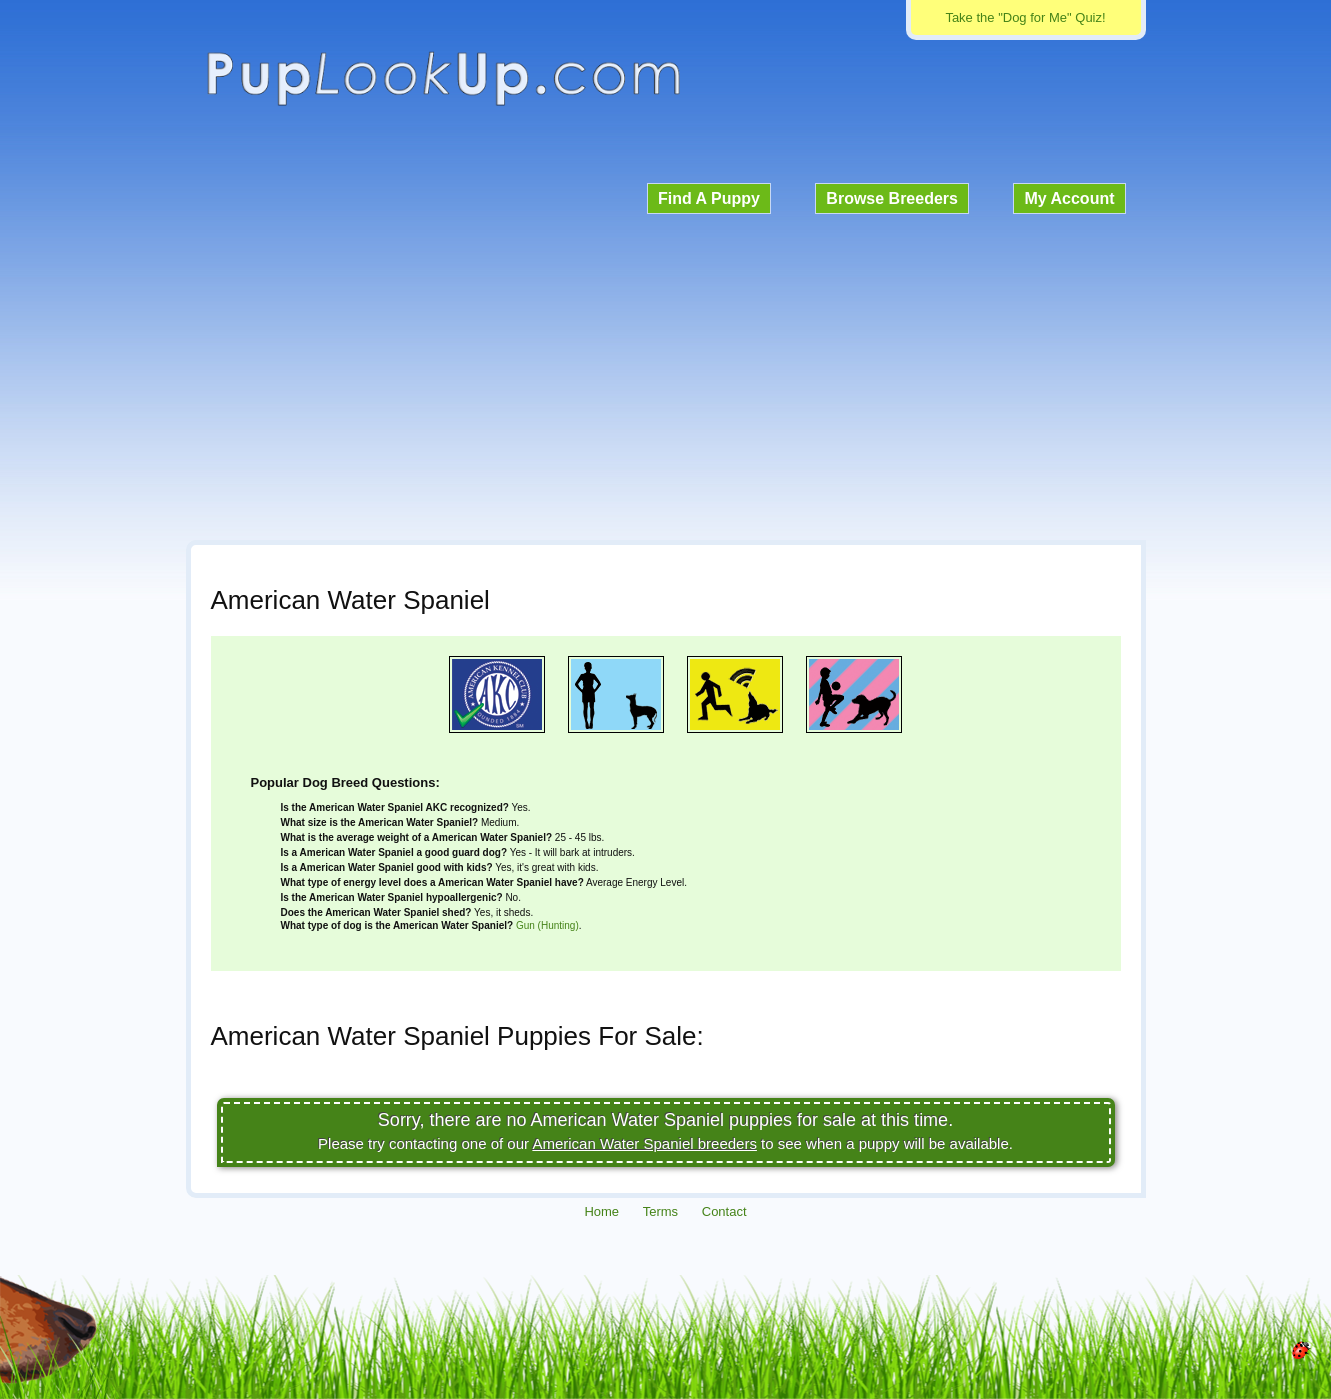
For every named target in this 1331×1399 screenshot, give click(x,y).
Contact (724, 1211)
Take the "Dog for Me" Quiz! (1025, 17)
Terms (660, 1211)
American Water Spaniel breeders (644, 1143)
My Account (1069, 198)
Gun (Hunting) (547, 925)
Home (601, 1211)
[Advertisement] (666, 374)
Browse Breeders (892, 198)
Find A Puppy (709, 198)
